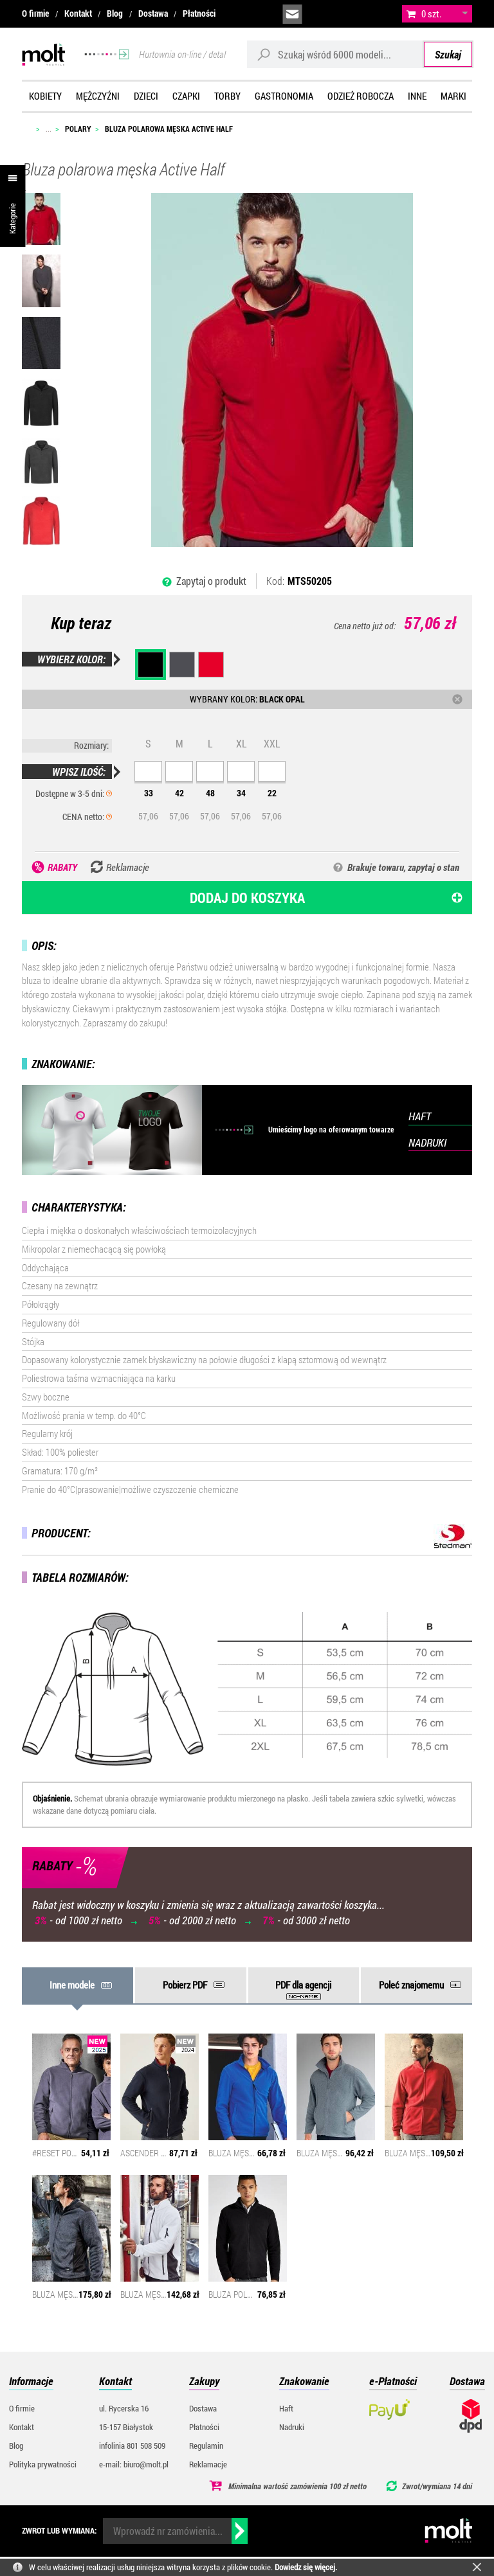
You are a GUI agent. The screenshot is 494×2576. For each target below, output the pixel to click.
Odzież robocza (360, 95)
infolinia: (321, 14)
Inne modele (72, 1984)
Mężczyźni (98, 95)
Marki (453, 95)
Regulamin (206, 2445)
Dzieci (146, 95)
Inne (417, 95)
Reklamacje (208, 2464)
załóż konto (379, 14)
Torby (227, 95)
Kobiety (45, 95)
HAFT (419, 1116)
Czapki (186, 95)
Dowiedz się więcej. (306, 2567)
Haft (286, 2408)
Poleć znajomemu (411, 1984)
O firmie (35, 13)
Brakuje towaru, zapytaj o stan (403, 867)
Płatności (199, 13)
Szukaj (448, 54)
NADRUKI (427, 1142)
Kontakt (78, 13)
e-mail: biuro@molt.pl (134, 2464)
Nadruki (291, 2427)
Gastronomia (284, 95)
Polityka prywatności (43, 2464)
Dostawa (153, 13)
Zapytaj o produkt (211, 580)
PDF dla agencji (303, 1984)
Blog (115, 13)
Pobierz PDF (185, 1984)
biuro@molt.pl (292, 14)
